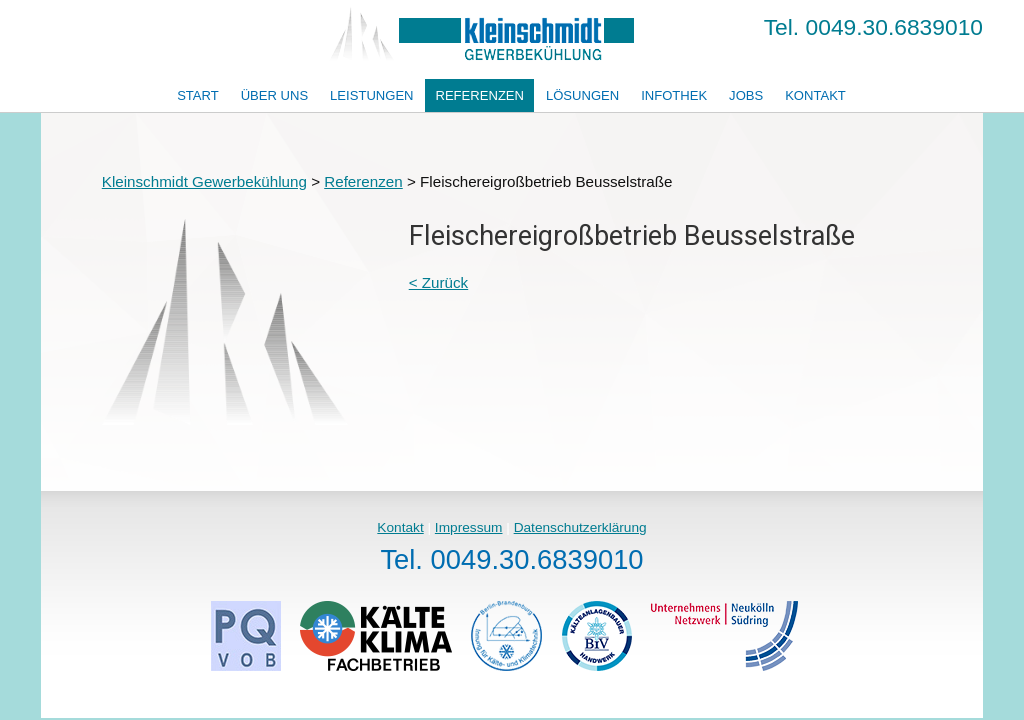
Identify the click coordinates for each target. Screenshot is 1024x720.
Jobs (746, 95)
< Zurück (439, 282)
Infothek (674, 95)
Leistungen (371, 95)
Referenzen (479, 95)
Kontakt (815, 95)
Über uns (275, 95)
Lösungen (582, 95)
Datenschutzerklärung (580, 527)
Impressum (469, 527)
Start (198, 95)
